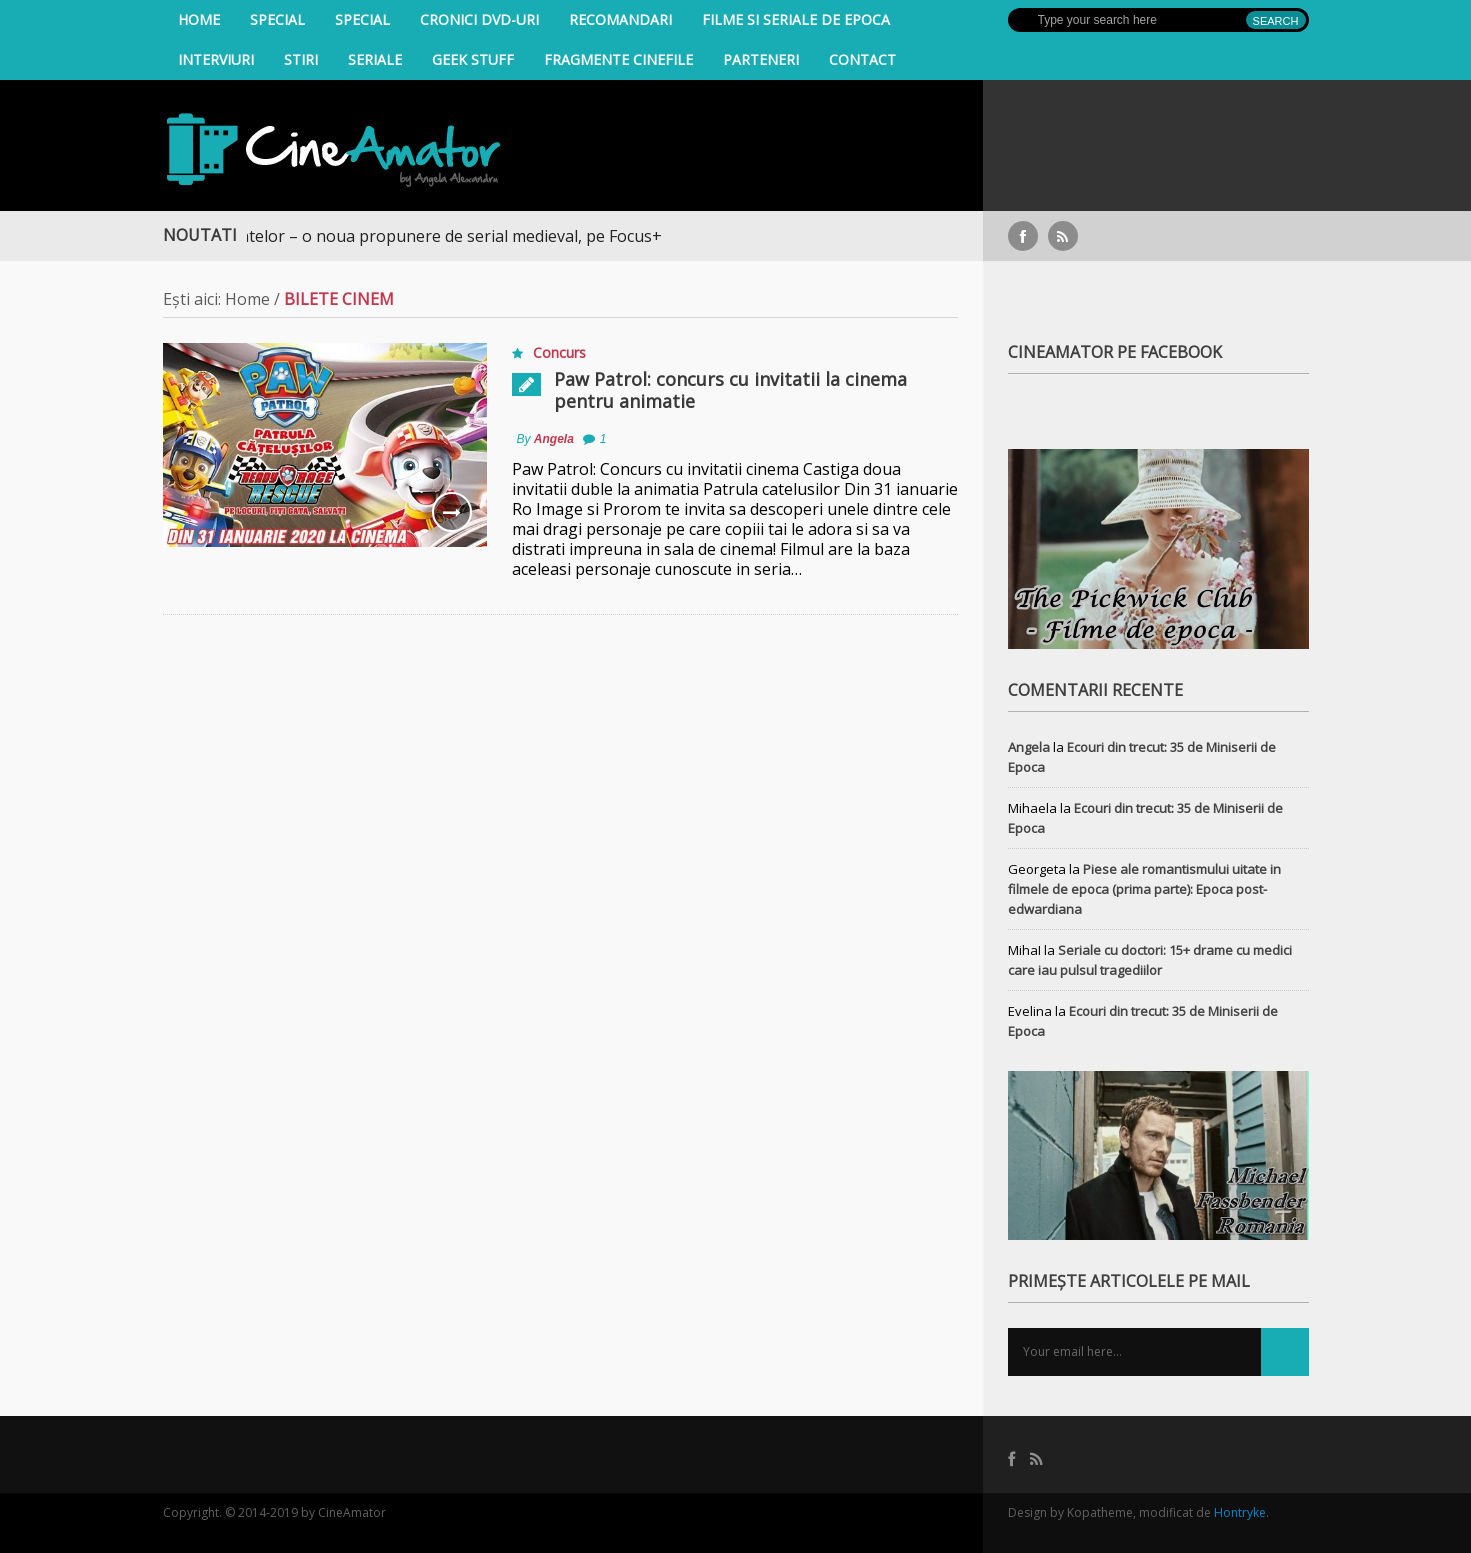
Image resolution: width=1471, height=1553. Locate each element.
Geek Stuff (473, 59)
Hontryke (1240, 1512)
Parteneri (761, 59)
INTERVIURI (216, 59)
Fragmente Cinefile (618, 59)
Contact (862, 59)
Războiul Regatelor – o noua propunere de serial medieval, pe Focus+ (423, 236)
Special (277, 19)
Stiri (301, 59)
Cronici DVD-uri (479, 19)
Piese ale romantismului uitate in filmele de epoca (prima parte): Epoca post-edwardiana (1144, 889)
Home (199, 19)
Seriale (375, 59)
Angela (554, 439)
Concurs (559, 352)
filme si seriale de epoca (796, 19)
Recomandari (620, 19)
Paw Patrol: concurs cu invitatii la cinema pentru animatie (730, 390)
